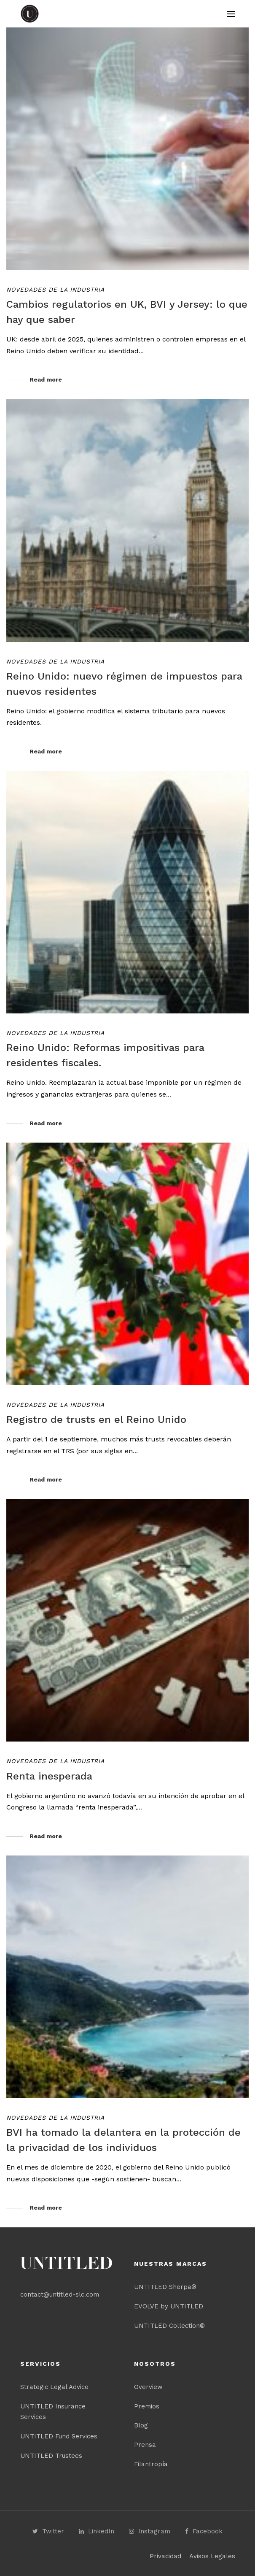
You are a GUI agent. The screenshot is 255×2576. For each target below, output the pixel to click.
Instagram (149, 2531)
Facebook (204, 2531)
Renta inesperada (49, 1776)
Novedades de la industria (55, 289)
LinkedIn (96, 2531)
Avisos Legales (212, 2556)
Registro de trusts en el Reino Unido (96, 1419)
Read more (46, 379)
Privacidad (165, 2556)
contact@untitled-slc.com (59, 2294)
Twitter (48, 2531)
